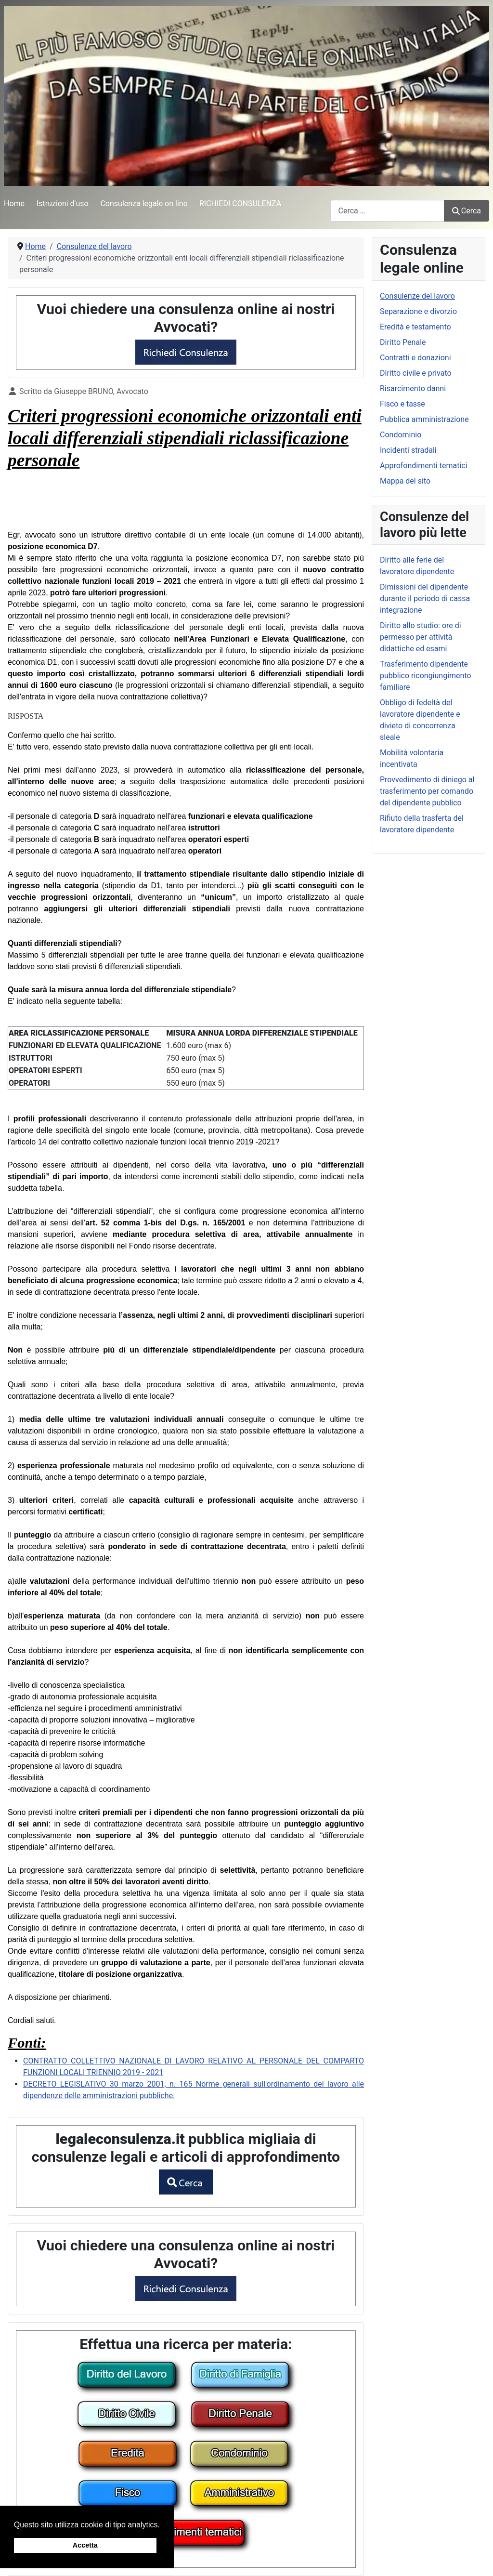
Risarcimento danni (413, 388)
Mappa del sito (405, 481)
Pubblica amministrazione (424, 419)
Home (14, 203)
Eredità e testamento (415, 326)
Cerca (466, 210)
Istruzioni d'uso (63, 203)
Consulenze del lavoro (417, 296)
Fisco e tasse (402, 403)
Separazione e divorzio (418, 311)
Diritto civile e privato (416, 373)
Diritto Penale (403, 342)
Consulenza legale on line (143, 203)
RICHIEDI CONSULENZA (240, 203)
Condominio (400, 434)
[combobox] (387, 211)
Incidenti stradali (408, 450)
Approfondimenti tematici (423, 465)
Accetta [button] (85, 2545)
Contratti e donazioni (415, 357)
